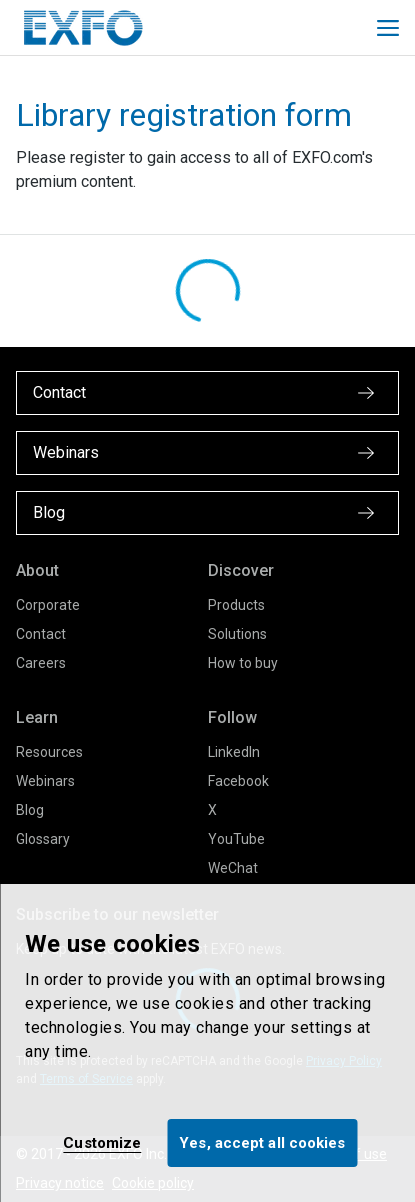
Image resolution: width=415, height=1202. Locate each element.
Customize (102, 1143)
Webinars (45, 781)
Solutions (237, 634)
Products (236, 605)
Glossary (43, 839)
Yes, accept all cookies (262, 1143)
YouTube (236, 839)
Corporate (48, 605)
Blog (30, 810)
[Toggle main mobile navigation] (388, 28)
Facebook (238, 781)
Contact (41, 634)
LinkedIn (234, 752)
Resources (49, 752)
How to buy (243, 663)
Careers (41, 663)
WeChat (233, 868)
